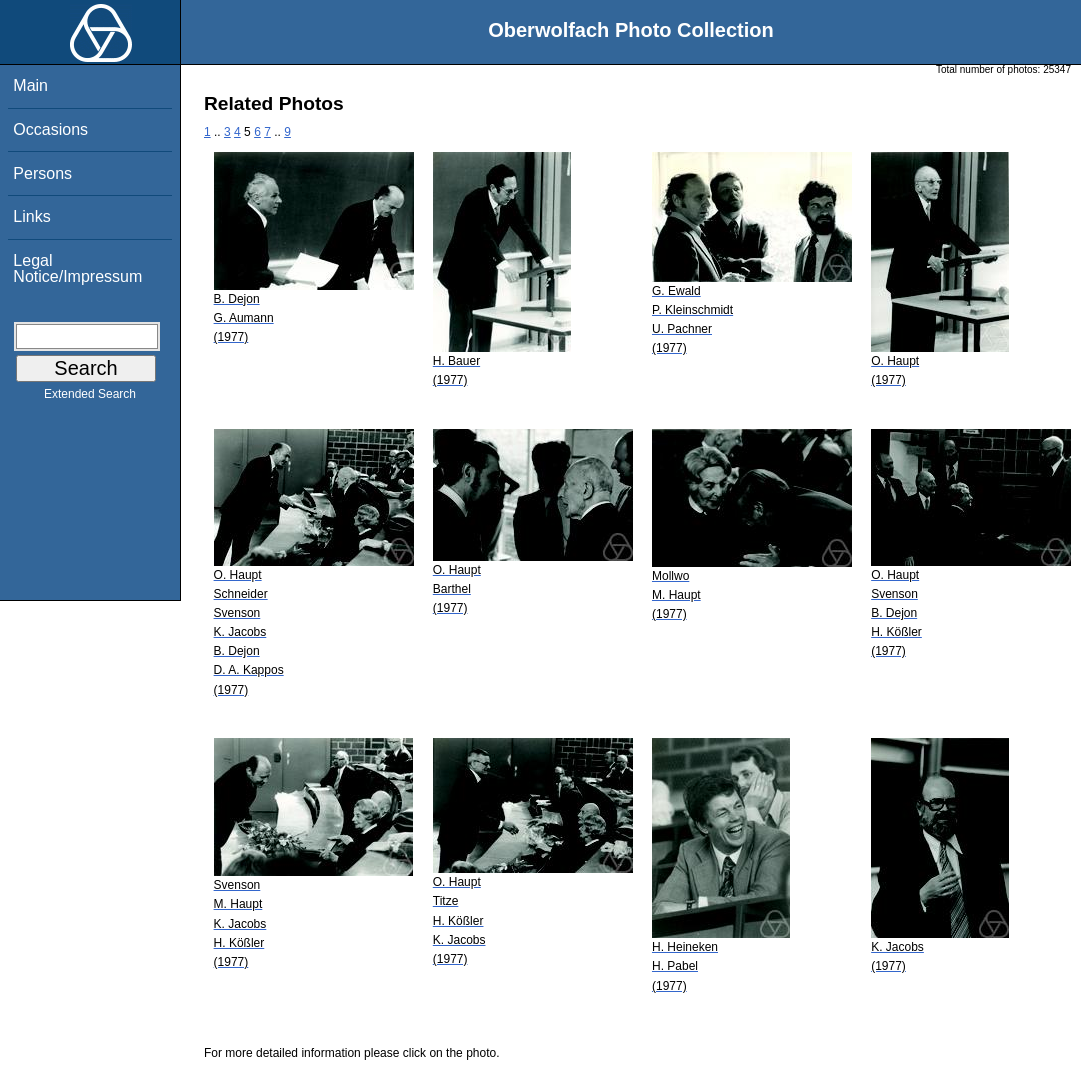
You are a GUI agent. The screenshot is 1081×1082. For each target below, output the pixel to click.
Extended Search (90, 398)
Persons (42, 173)
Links (31, 216)
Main (30, 85)
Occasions (50, 129)
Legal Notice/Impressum (77, 268)
